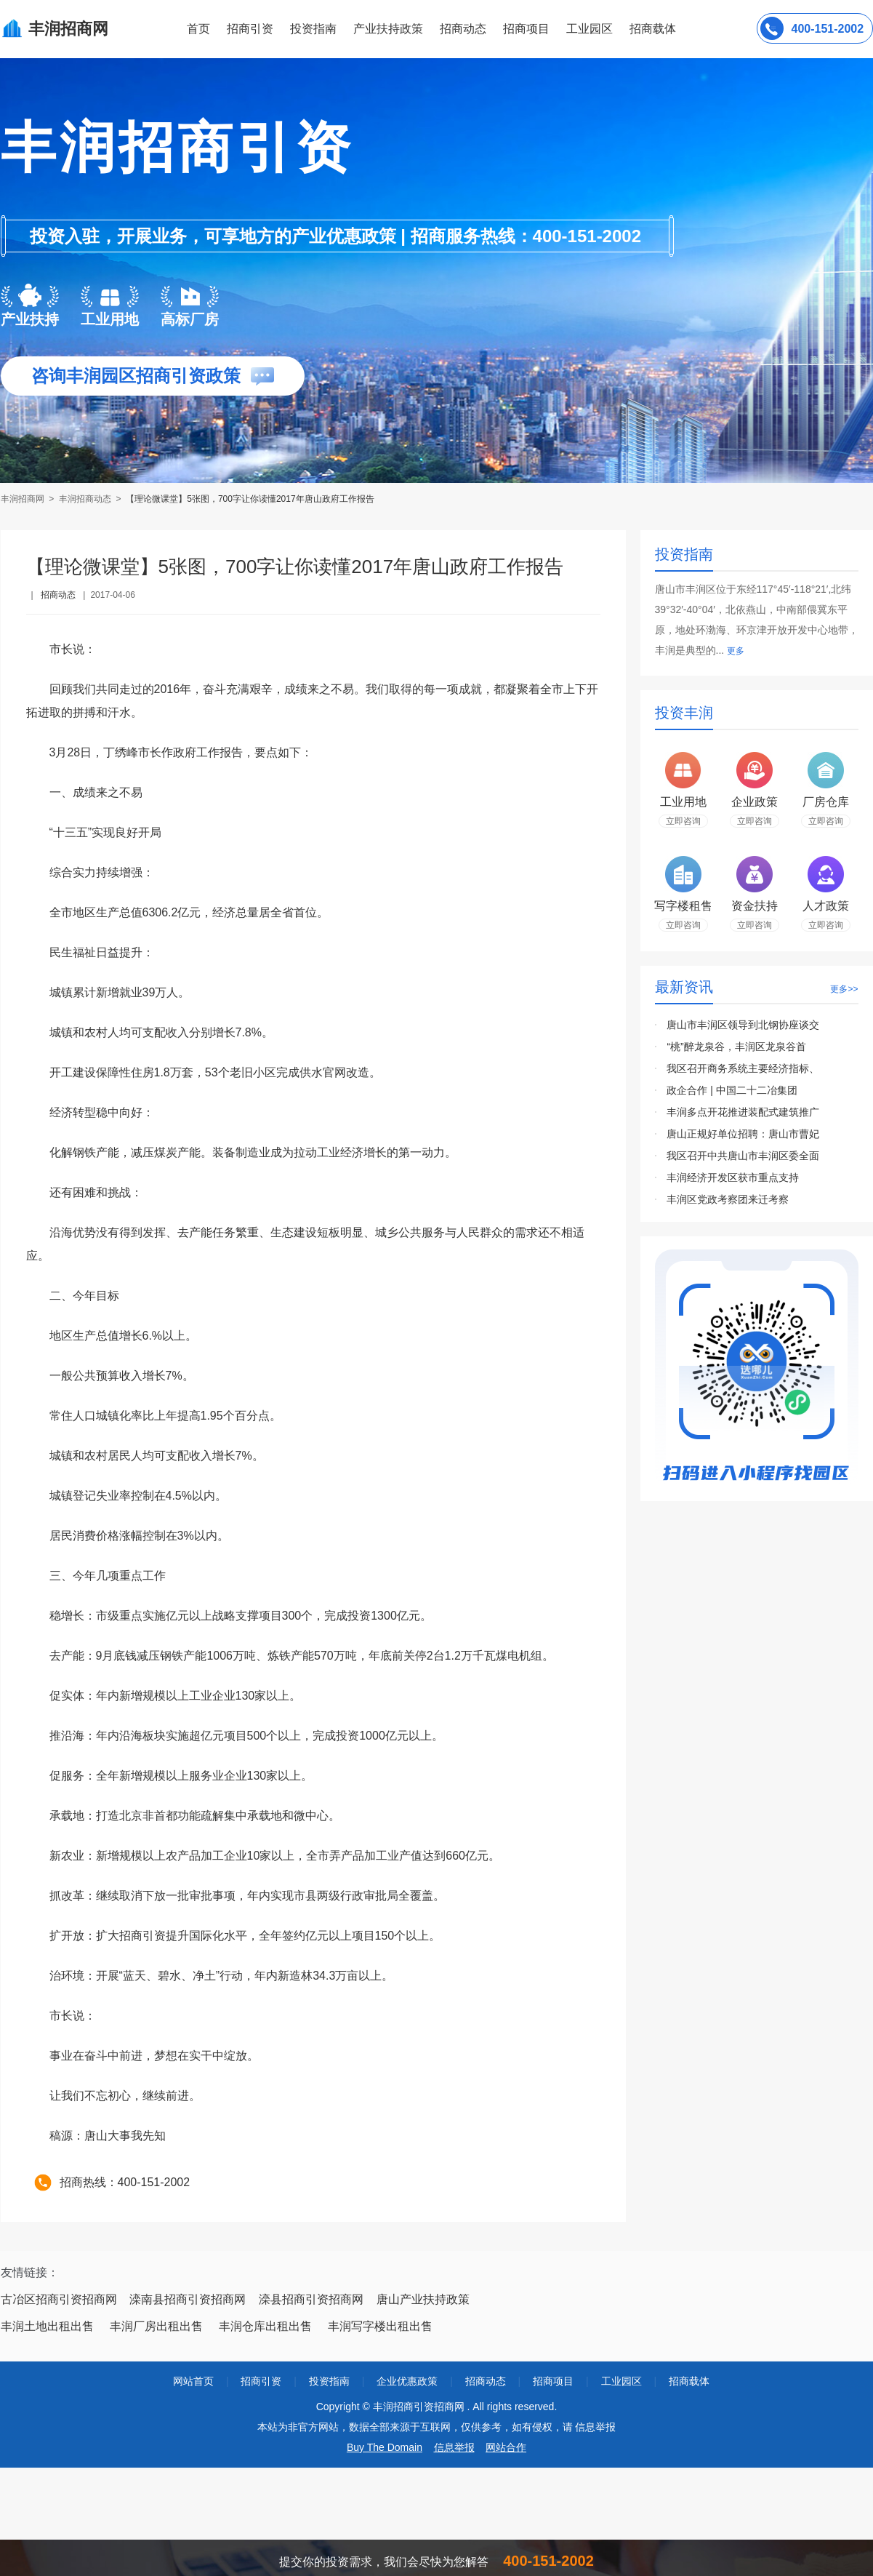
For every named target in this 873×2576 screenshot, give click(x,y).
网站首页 (193, 2381)
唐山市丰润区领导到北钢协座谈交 (743, 1025)
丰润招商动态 (85, 499)
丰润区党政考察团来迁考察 (728, 1199)
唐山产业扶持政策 (423, 2299)
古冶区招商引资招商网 (59, 2299)
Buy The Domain (384, 2447)
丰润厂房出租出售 (156, 2326)
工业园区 (589, 29)
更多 (735, 651)
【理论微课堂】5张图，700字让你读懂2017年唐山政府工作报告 (250, 499)
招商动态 (463, 29)
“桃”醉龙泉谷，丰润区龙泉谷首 (736, 1046)
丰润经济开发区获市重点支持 (733, 1177)
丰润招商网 (24, 499)
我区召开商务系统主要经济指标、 (743, 1068)
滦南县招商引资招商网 (187, 2299)
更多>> (844, 989)
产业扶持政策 (388, 29)
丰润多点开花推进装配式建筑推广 (743, 1112)
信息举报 (454, 2447)
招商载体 (689, 2381)
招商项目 (526, 29)
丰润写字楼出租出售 (380, 2326)
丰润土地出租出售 (47, 2326)
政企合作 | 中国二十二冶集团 (732, 1090)
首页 (198, 29)
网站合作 (506, 2447)
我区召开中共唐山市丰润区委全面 (743, 1155)
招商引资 (250, 29)
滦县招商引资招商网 (311, 2299)
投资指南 (313, 29)
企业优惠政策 (407, 2381)
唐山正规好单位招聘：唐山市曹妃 (743, 1134)
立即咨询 (683, 821)
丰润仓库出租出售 (265, 2326)
